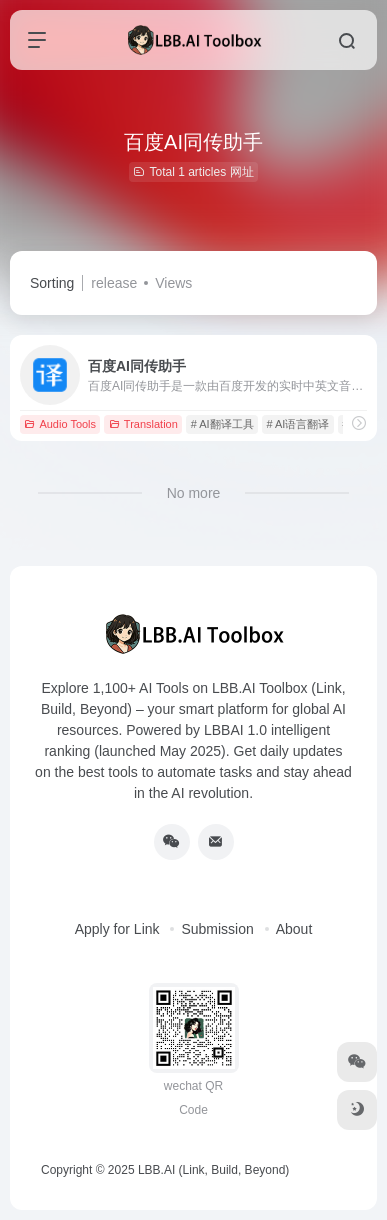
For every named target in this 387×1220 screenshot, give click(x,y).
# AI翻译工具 (222, 424)
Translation (143, 424)
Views (173, 283)
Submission (217, 929)
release (114, 283)
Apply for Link (117, 929)
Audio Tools (60, 424)
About (294, 929)
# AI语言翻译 (297, 424)
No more (194, 493)
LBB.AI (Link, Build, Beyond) (213, 1170)
